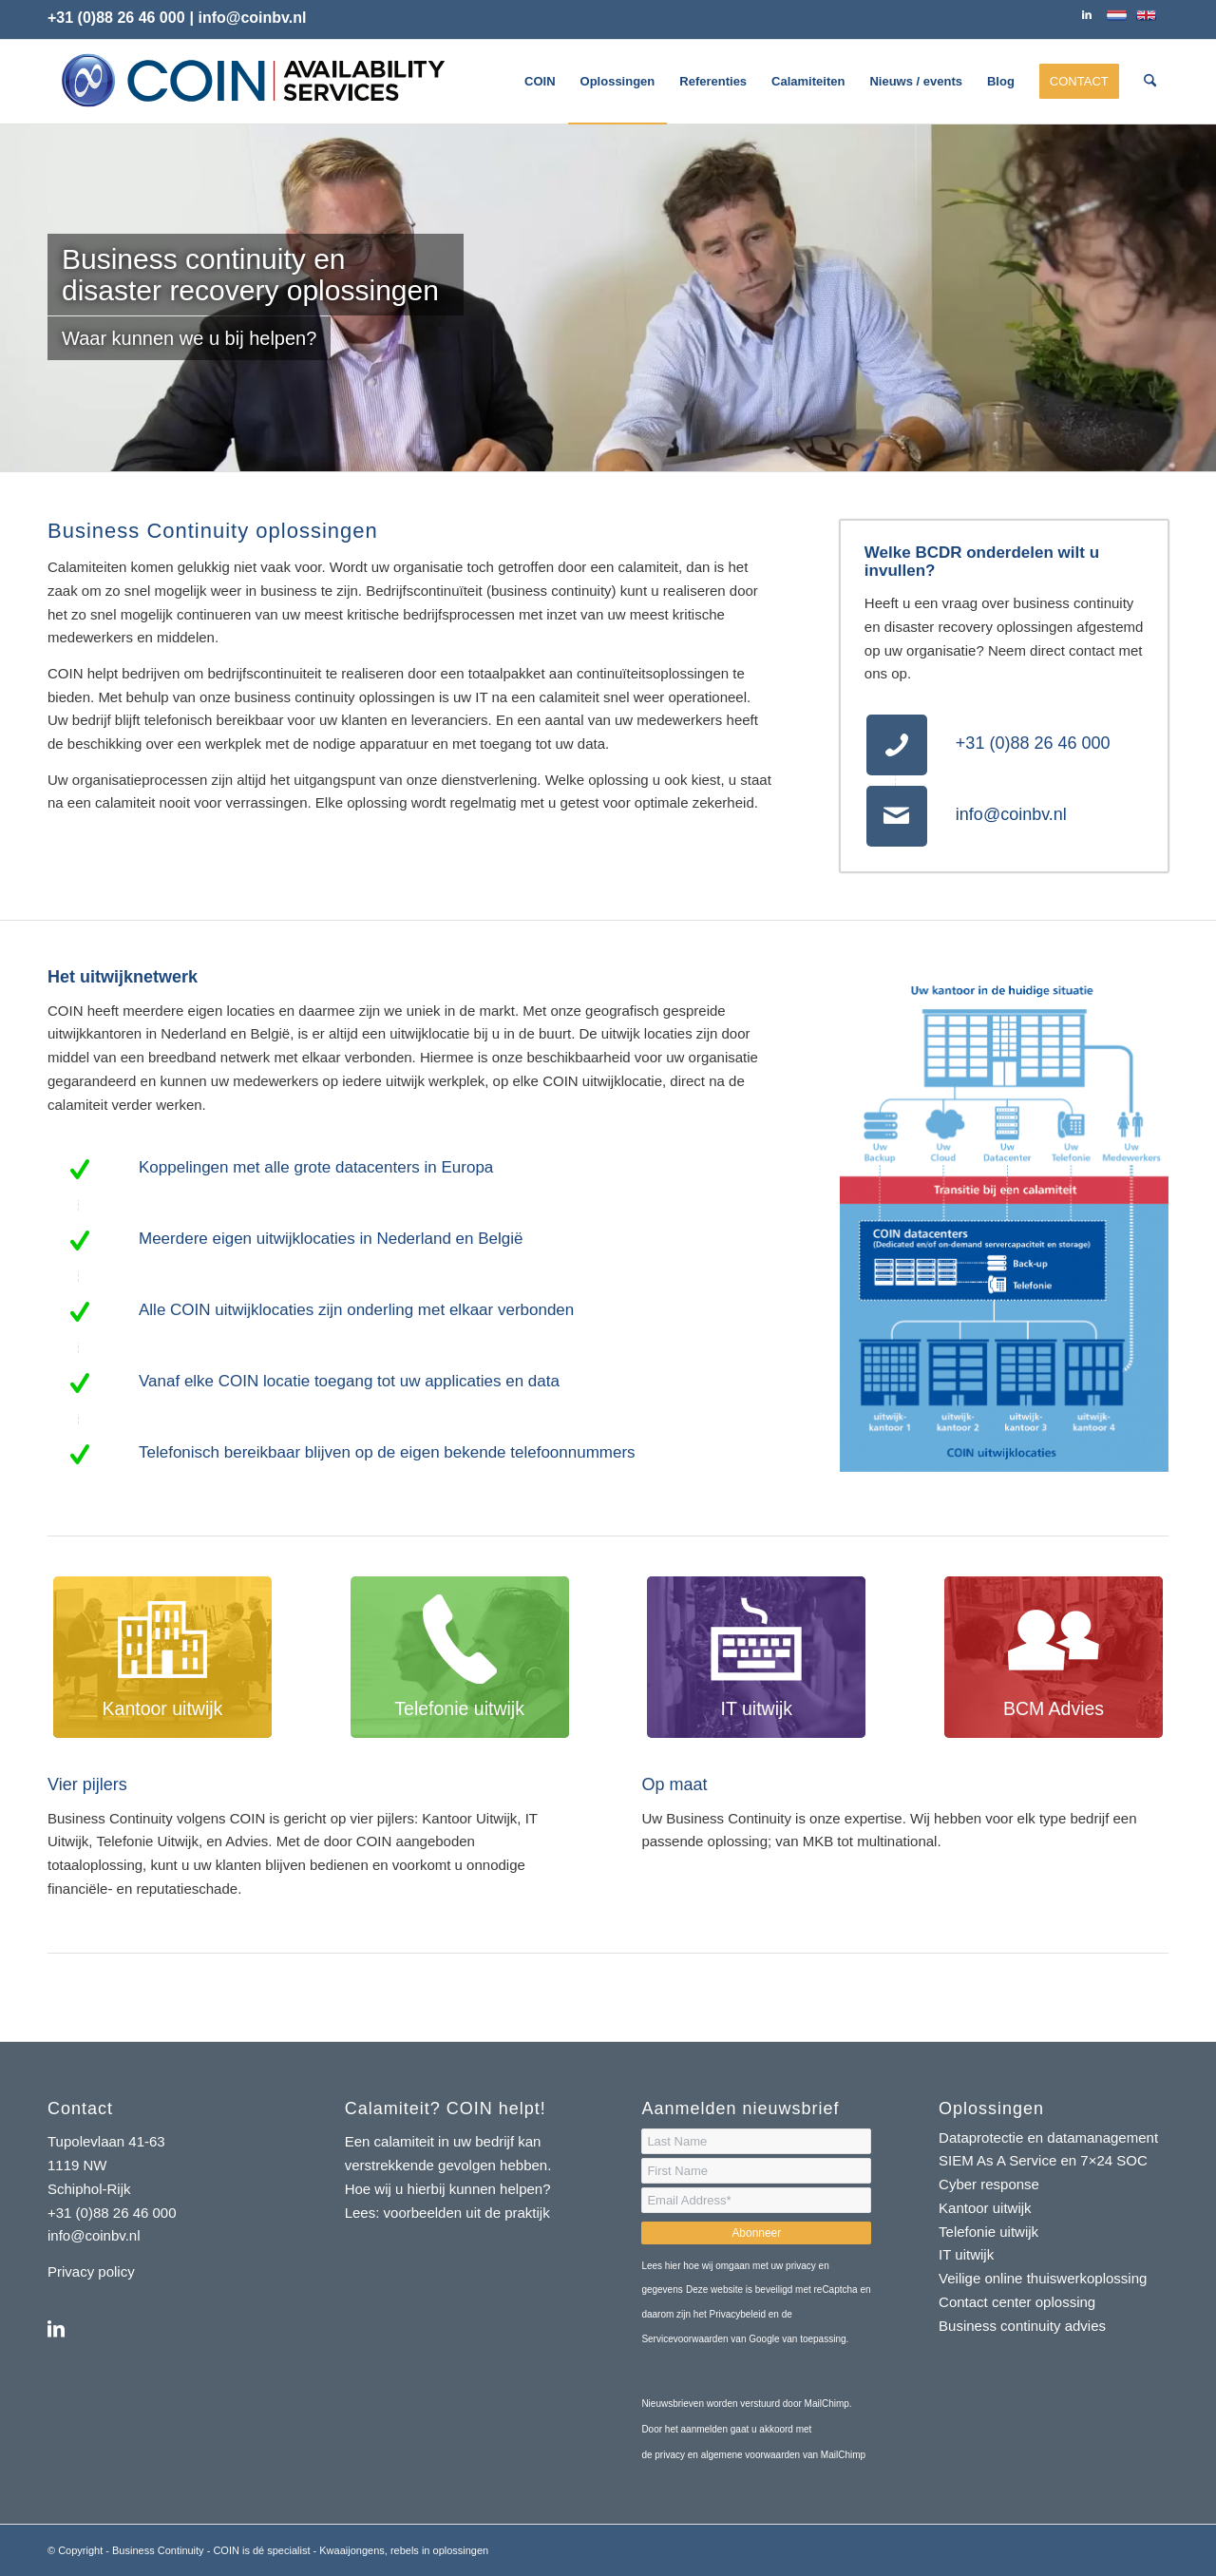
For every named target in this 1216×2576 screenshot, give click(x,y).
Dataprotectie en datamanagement (1048, 2137)
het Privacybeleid (730, 2314)
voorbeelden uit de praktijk (469, 2212)
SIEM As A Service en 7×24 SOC (1043, 2160)
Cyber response (989, 2184)
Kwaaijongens (352, 2550)
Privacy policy (91, 2271)
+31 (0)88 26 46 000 (116, 18)
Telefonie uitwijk (988, 2231)
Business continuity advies (1022, 2326)
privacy (671, 2455)
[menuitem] (540, 82)
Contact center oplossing (1017, 2302)
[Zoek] (1149, 82)
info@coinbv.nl (1011, 814)
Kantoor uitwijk (985, 2208)
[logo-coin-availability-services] (252, 82)
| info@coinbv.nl (248, 17)
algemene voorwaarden (751, 2455)
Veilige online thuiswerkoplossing (1043, 2278)
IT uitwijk (966, 2254)
